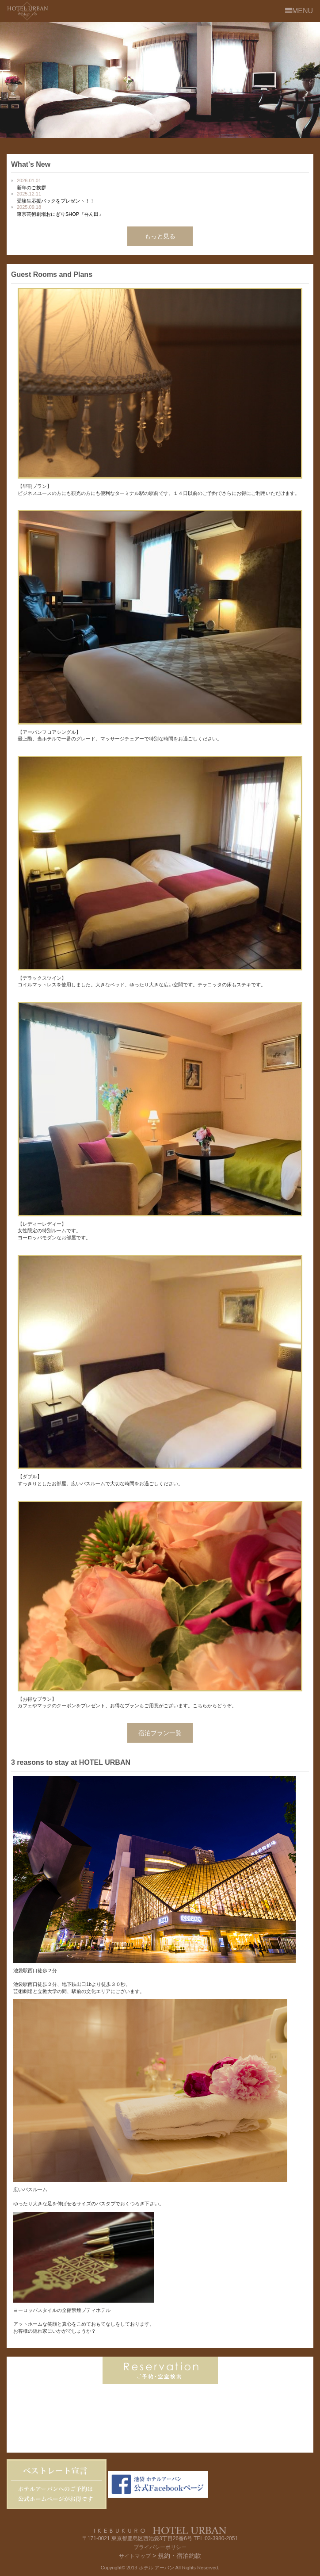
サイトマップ (135, 2556)
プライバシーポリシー (160, 2547)
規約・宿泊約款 (179, 2555)
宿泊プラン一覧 (160, 1732)
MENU (299, 11)
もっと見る (160, 236)
